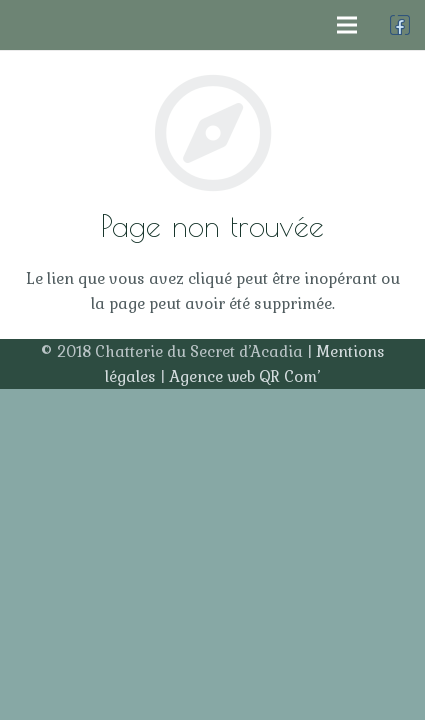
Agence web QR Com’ (244, 376)
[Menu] (347, 25)
